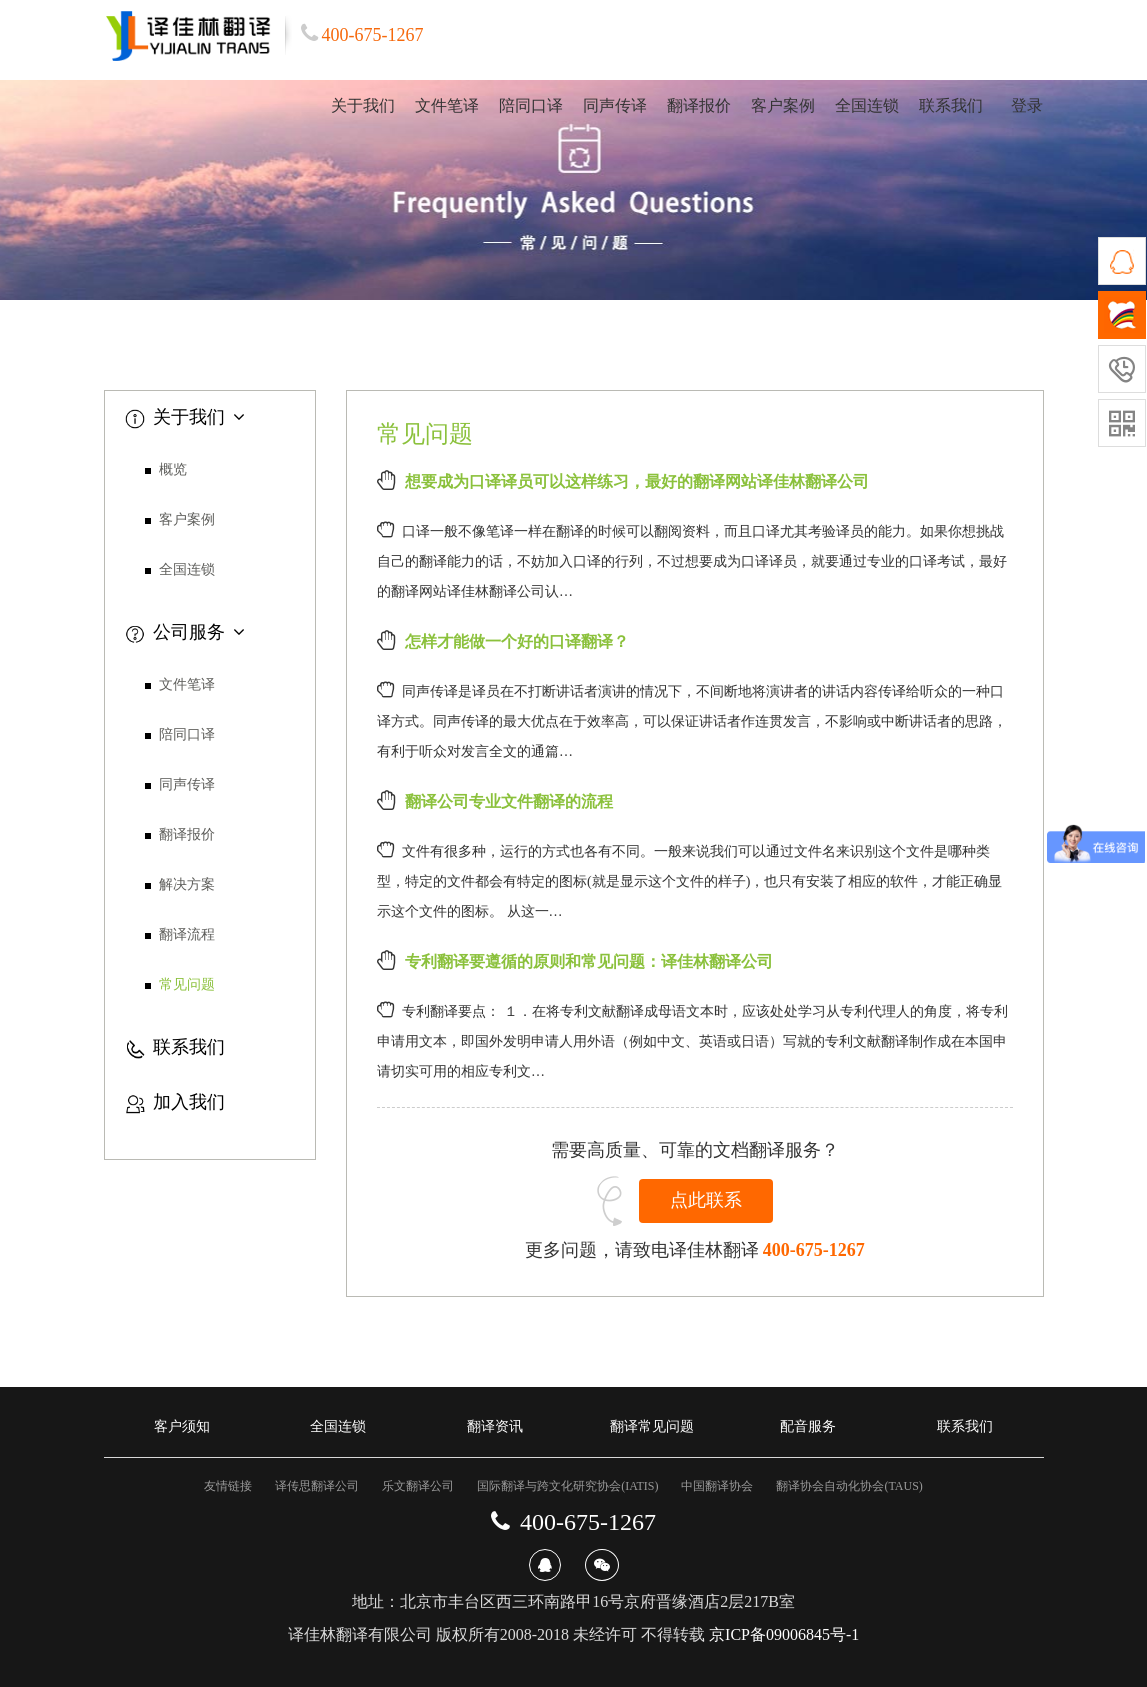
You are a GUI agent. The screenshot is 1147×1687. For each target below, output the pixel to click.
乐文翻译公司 (418, 1486)
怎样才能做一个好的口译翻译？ (517, 641)
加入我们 (175, 1102)
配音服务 (808, 1426)
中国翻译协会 (717, 1486)
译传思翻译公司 (317, 1486)
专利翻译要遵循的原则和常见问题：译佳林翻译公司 (589, 961)
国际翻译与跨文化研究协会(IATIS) (567, 1486)
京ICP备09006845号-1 (784, 1634)
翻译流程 (187, 934)
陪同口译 (531, 105)
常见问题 (187, 984)
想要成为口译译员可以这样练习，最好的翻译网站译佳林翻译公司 (637, 481)
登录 (1027, 105)
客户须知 (182, 1426)
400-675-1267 (814, 1250)
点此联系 (706, 1200)
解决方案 (187, 884)
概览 (173, 469)
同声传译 (615, 105)
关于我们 (363, 105)
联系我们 (951, 105)
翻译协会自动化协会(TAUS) (849, 1486)
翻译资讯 (495, 1426)
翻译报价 (699, 105)
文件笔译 (447, 105)
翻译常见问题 (652, 1426)
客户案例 (783, 105)
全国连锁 (867, 105)
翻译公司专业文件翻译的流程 (509, 801)
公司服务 (185, 632)
